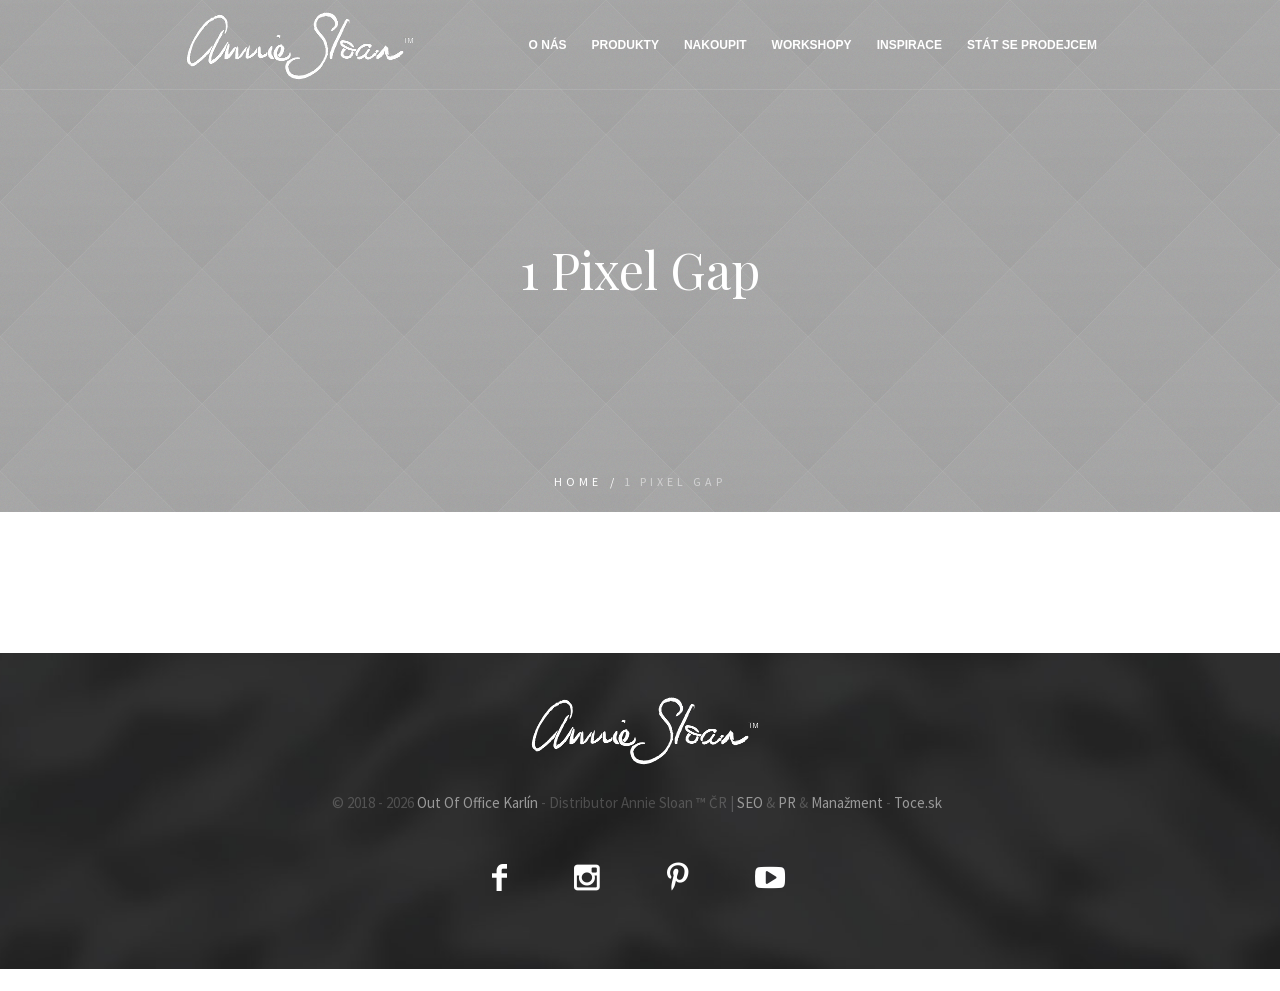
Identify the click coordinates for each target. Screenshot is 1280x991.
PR (787, 802)
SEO (750, 802)
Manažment (847, 802)
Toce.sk (918, 802)
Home (578, 481)
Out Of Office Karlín (477, 802)
